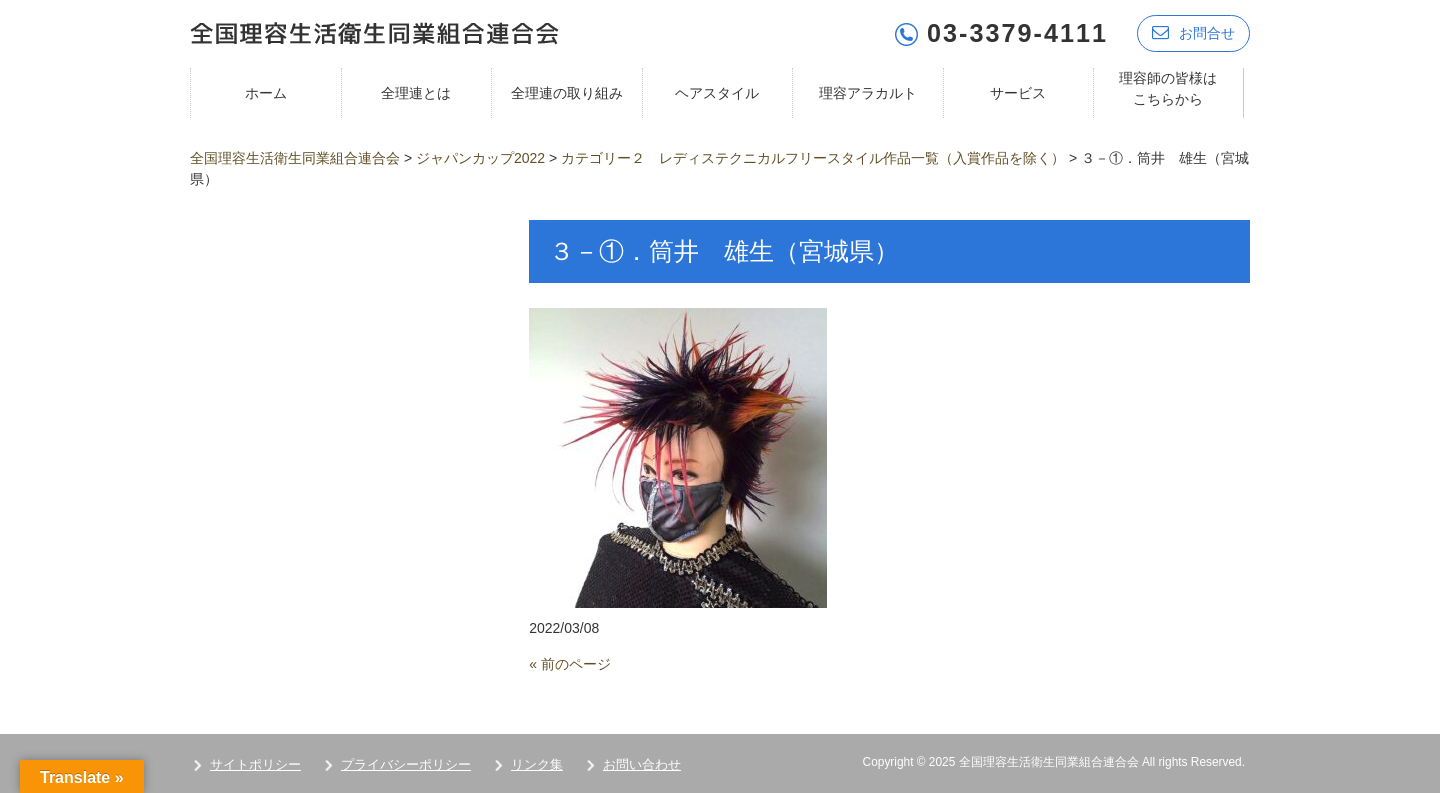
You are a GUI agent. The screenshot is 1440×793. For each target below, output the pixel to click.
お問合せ (1193, 32)
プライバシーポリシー (406, 764)
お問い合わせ (642, 764)
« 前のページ (570, 664)
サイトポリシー (255, 764)
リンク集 (537, 764)
